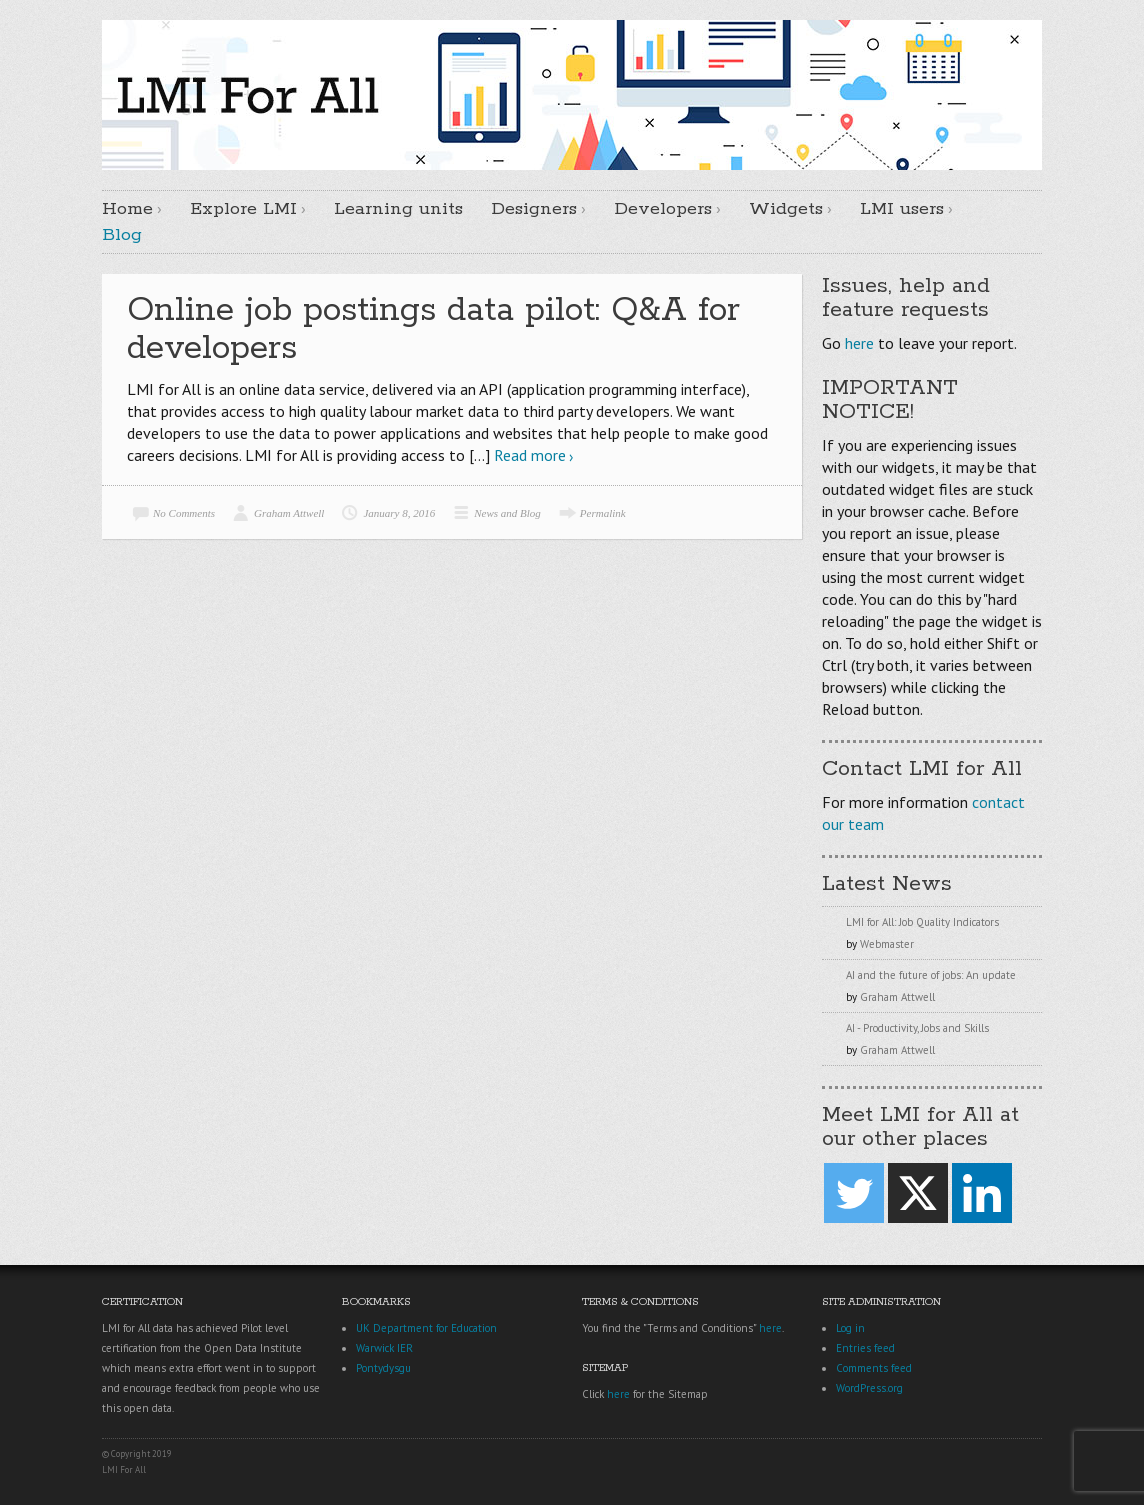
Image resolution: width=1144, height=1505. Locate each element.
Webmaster (887, 944)
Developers (663, 209)
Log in (850, 1328)
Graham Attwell (289, 513)
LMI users (902, 209)
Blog (122, 235)
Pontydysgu (383, 1368)
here (859, 343)
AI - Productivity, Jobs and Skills (917, 1028)
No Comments (184, 513)
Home (127, 209)
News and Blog (507, 513)
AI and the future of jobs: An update (931, 975)
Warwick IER (384, 1348)
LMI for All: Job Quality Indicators (922, 922)
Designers (534, 209)
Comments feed (874, 1368)
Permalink (603, 513)
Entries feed (865, 1348)
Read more (530, 455)
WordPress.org (869, 1388)
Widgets (786, 209)
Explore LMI (243, 209)
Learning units (398, 209)
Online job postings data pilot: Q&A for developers (433, 329)
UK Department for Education (426, 1328)
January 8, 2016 (399, 513)
